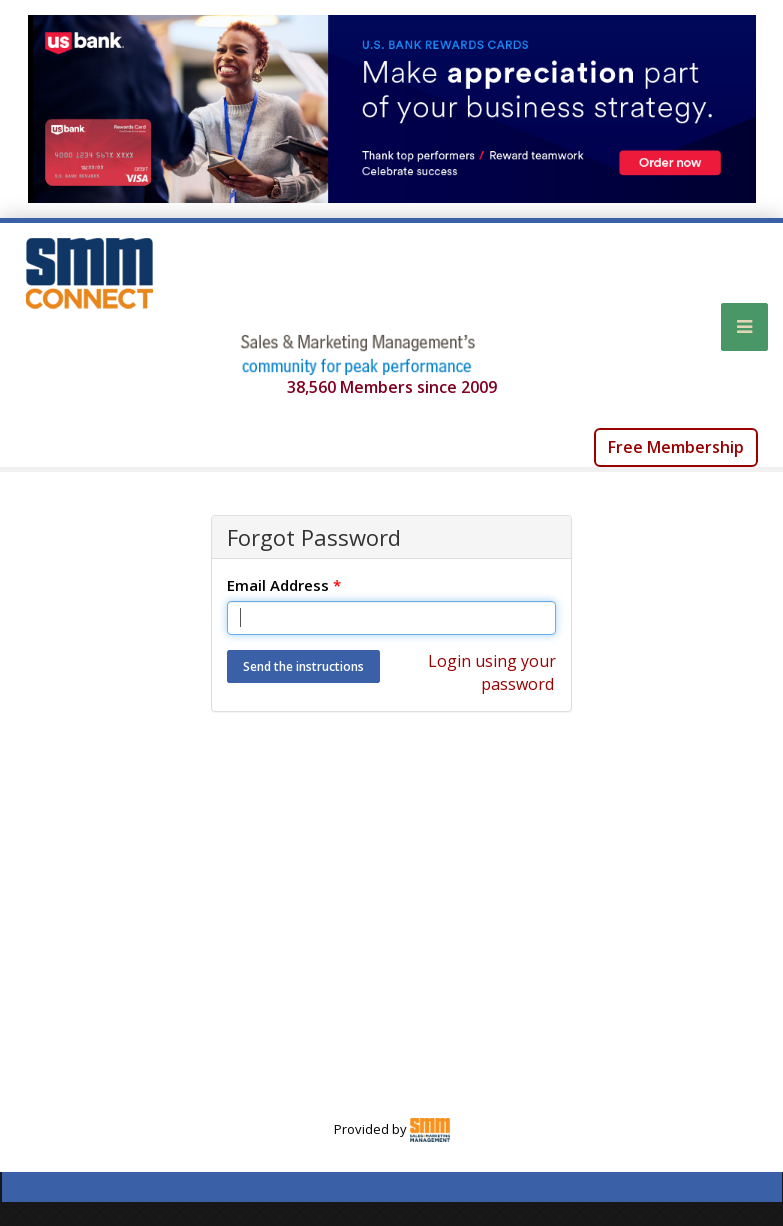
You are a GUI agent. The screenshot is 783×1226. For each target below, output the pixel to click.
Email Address (284, 585)
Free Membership (676, 447)
